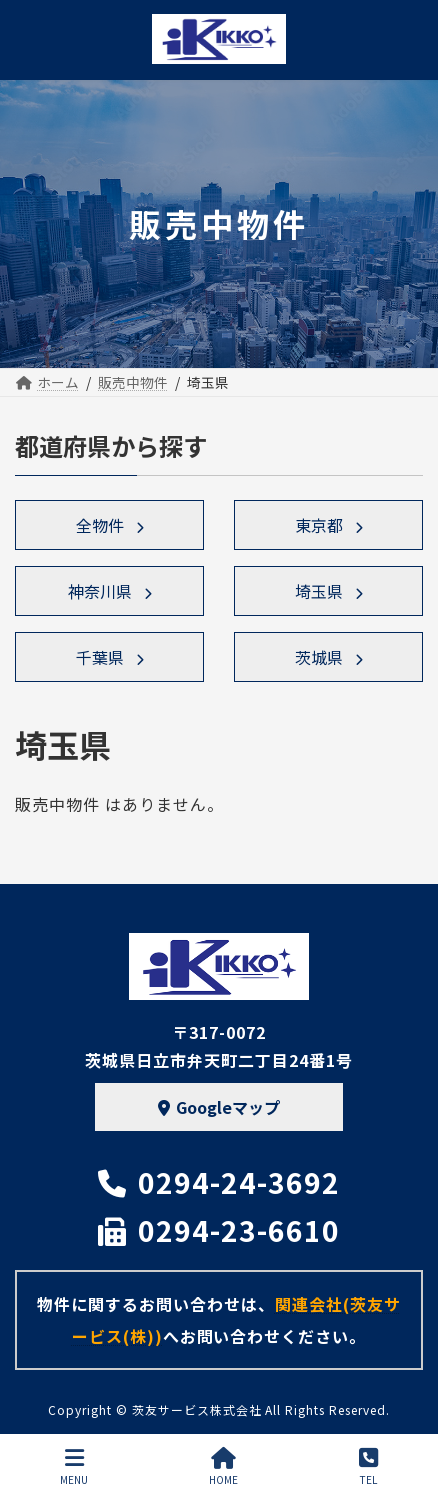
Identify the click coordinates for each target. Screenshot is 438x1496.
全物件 (100, 525)
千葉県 (100, 657)
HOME (223, 1466)
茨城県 (319, 657)
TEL (368, 1466)
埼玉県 (319, 591)
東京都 (319, 525)
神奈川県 (100, 591)
